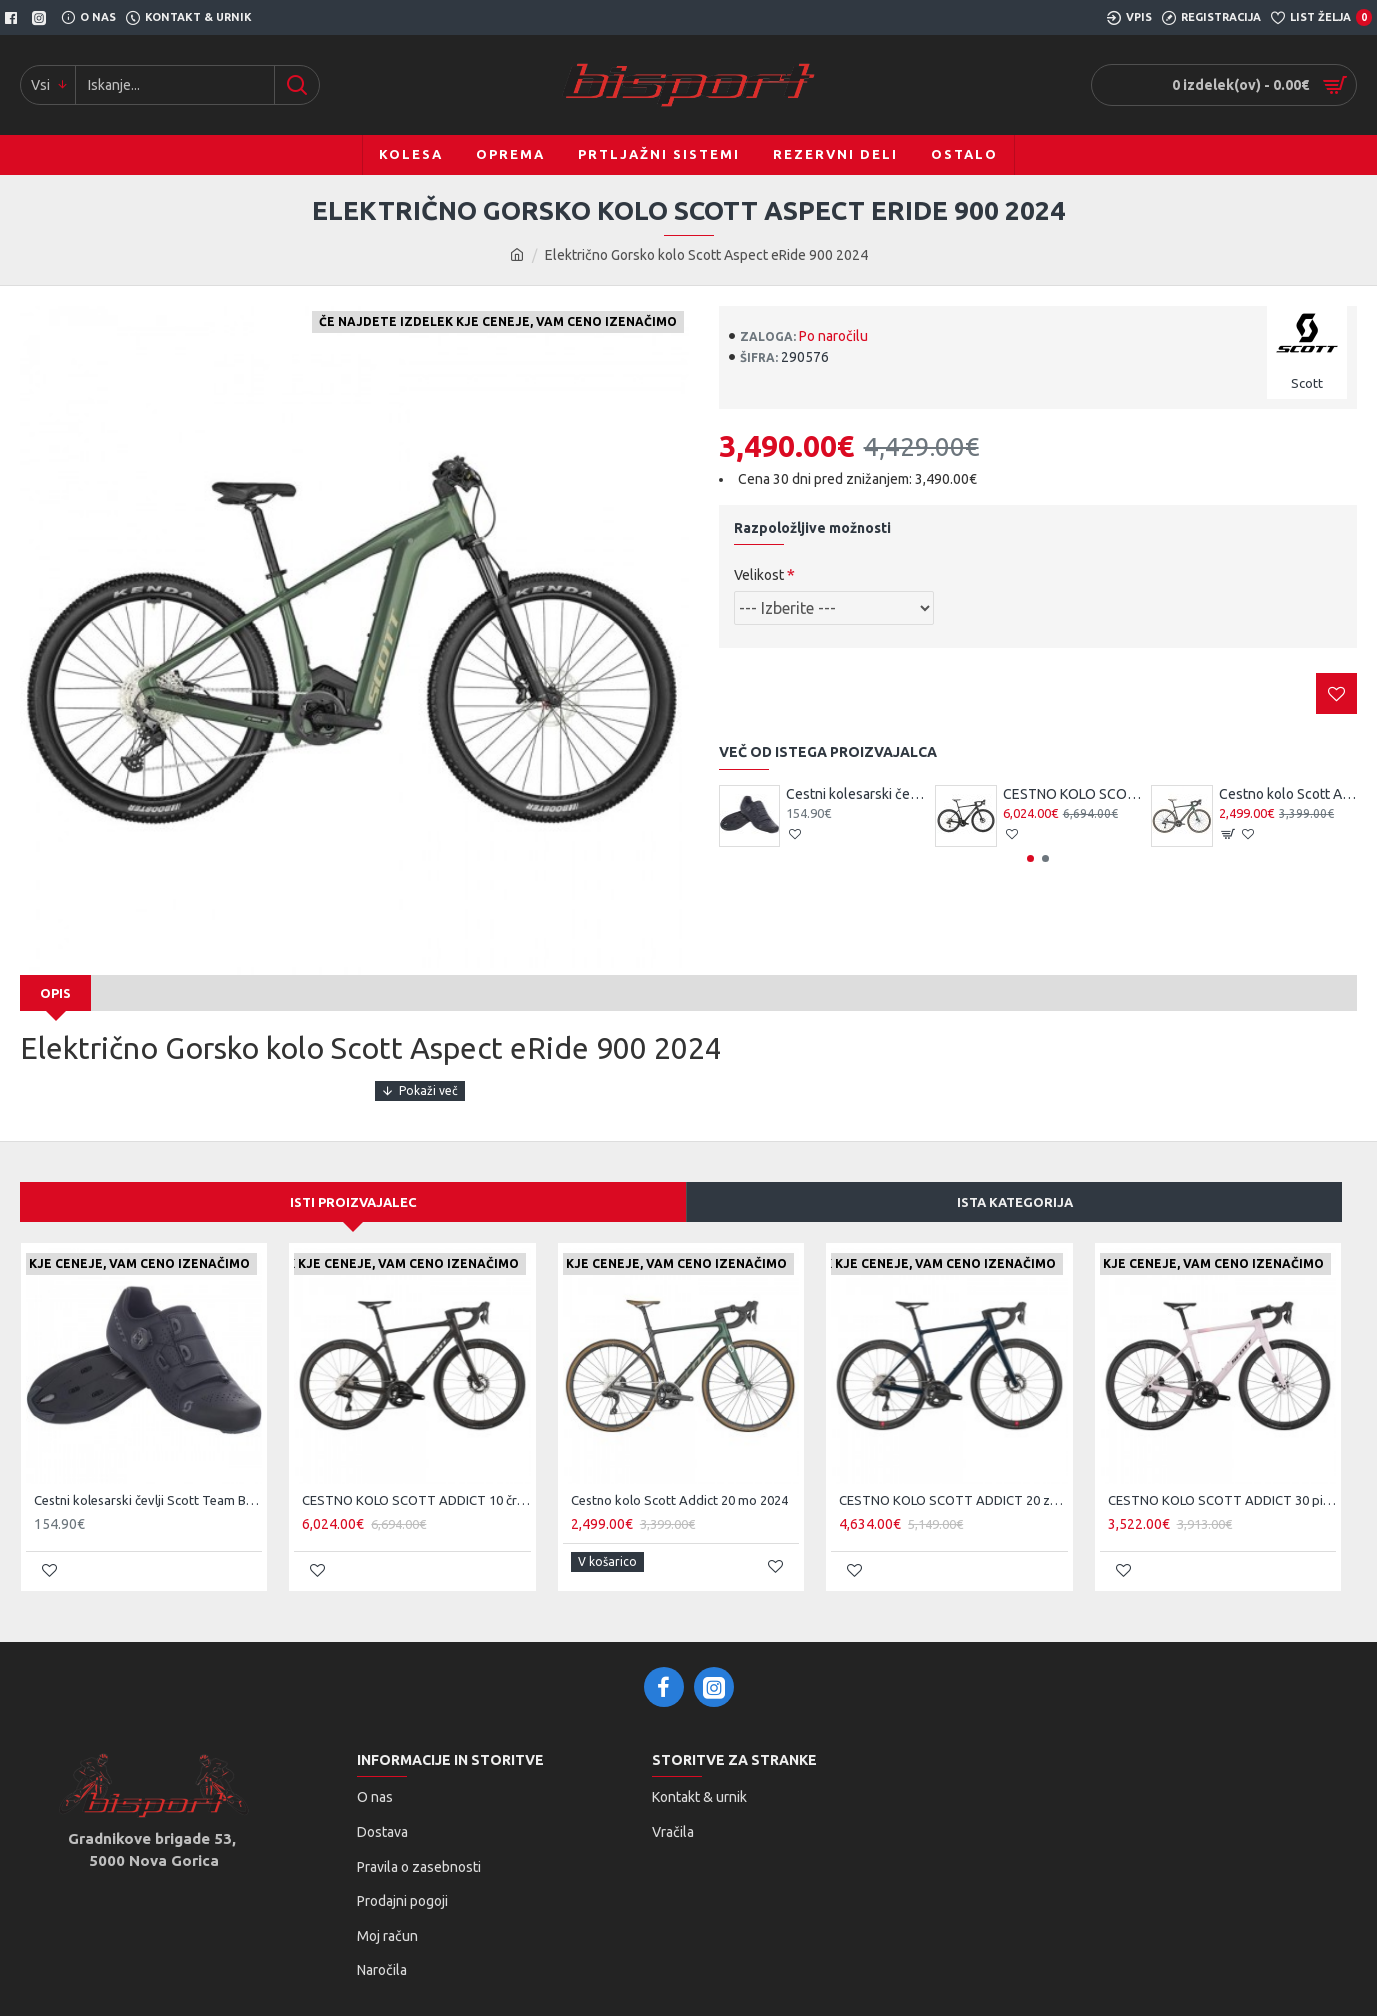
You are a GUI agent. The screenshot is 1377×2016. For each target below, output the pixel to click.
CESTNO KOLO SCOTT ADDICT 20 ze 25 (953, 1481)
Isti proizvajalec (353, 1182)
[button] (1030, 858)
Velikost (759, 575)
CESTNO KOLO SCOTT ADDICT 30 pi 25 (1222, 1481)
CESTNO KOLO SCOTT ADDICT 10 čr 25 (1072, 794)
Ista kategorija (1015, 1182)
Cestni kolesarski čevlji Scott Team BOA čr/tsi (855, 794)
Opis (55, 993)
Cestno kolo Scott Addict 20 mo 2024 (1288, 794)
